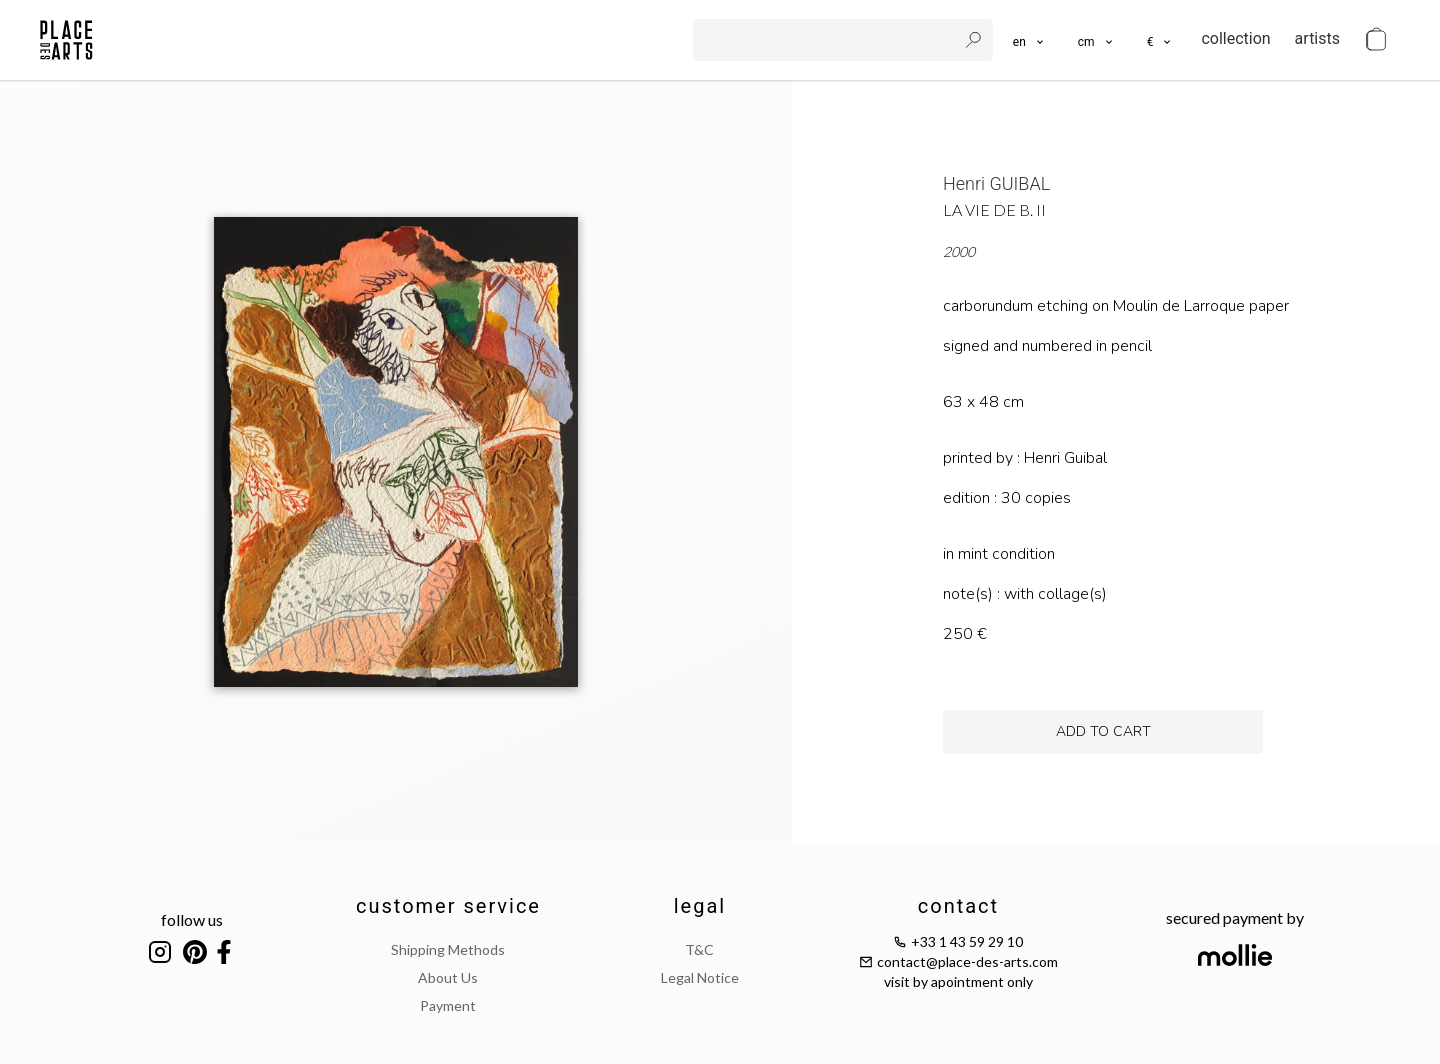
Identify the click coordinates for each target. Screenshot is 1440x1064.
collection (1235, 38)
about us (448, 977)
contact (958, 906)
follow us (192, 919)
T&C (699, 949)
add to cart (1103, 731)
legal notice (700, 977)
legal (700, 906)
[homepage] (66, 40)
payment (448, 1005)
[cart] (1376, 40)
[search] (827, 40)
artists (1317, 38)
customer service (448, 906)
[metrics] (1096, 40)
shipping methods (448, 949)
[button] (1096, 40)
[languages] (1029, 40)
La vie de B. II (994, 209)
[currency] (1160, 40)
